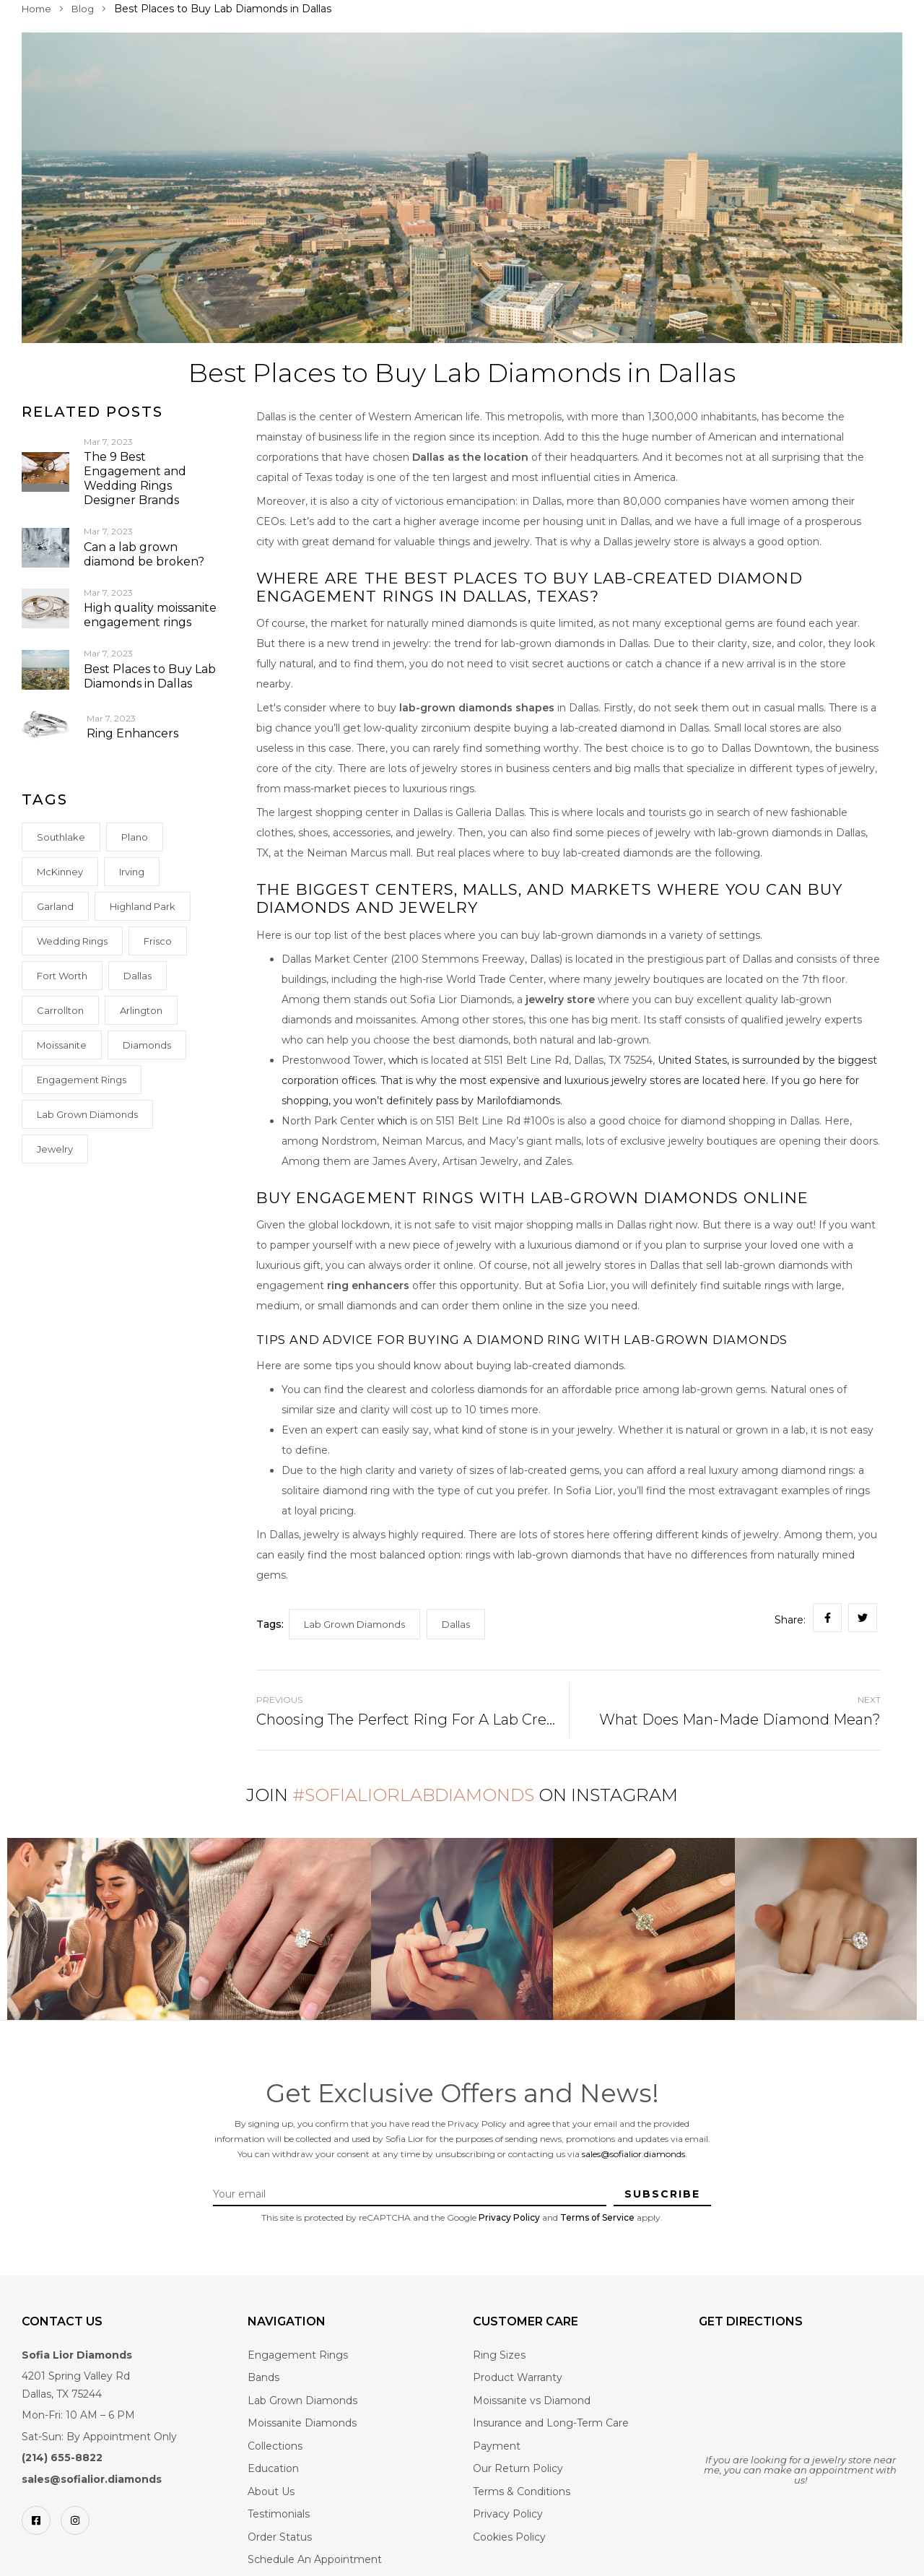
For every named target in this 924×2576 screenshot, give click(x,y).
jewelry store (559, 999)
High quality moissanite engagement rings (150, 615)
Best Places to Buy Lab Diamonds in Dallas (150, 676)
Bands (263, 2377)
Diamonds (147, 1045)
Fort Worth (62, 975)
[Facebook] (36, 2520)
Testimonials (279, 2513)
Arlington (141, 1010)
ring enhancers (368, 1285)
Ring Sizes (499, 2355)
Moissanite (62, 1045)
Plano (134, 837)
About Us (271, 2491)
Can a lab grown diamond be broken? (144, 554)
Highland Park (142, 906)
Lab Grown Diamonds (87, 1114)
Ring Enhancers (132, 733)
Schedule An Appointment (315, 2559)
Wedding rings (72, 941)
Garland (55, 906)
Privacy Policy (509, 2217)
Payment (496, 2446)
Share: (790, 1619)
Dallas (137, 975)
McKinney (60, 871)
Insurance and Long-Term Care (551, 2422)
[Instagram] (75, 2520)
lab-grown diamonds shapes (476, 707)
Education (273, 2468)
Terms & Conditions (521, 2491)
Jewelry (55, 1149)
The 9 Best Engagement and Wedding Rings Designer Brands (135, 478)
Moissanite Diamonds (302, 2422)
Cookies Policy (509, 2537)
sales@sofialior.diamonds (633, 2153)
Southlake (61, 837)
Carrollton (60, 1010)
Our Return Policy (518, 2468)
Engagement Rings (81, 1079)
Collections (275, 2446)
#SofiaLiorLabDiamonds (413, 1794)
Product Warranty (517, 2377)
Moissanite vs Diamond (531, 2400)
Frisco (158, 941)
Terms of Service (597, 2217)
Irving (131, 871)
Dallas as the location (470, 457)
